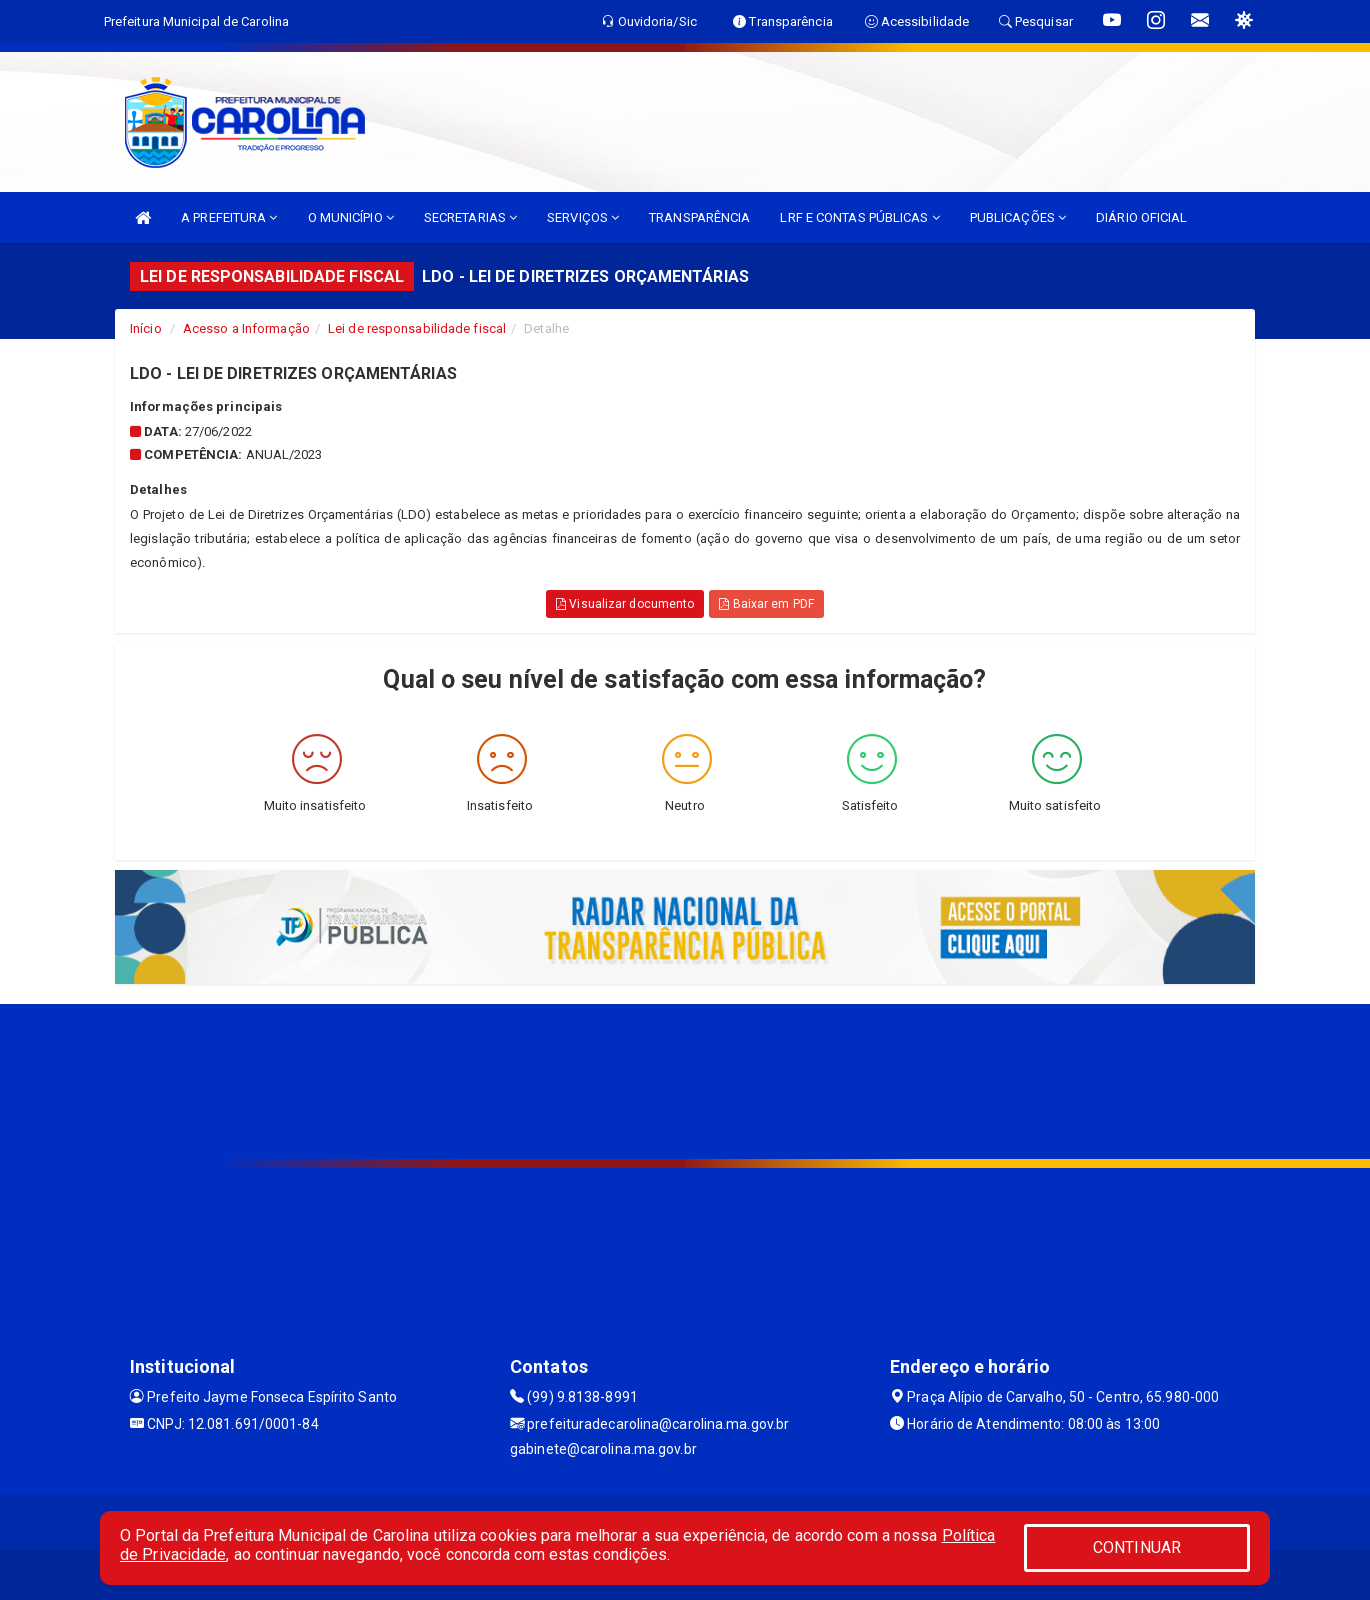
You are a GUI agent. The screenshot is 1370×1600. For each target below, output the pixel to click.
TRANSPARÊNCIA (699, 217)
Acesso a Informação (246, 328)
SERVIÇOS (583, 217)
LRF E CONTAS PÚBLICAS (859, 217)
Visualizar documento (625, 604)
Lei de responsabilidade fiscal (417, 328)
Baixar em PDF (766, 604)
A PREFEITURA (229, 217)
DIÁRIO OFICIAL (1141, 217)
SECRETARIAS (470, 217)
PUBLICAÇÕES (1018, 217)
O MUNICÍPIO (351, 217)
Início (146, 328)
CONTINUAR (1137, 1547)
